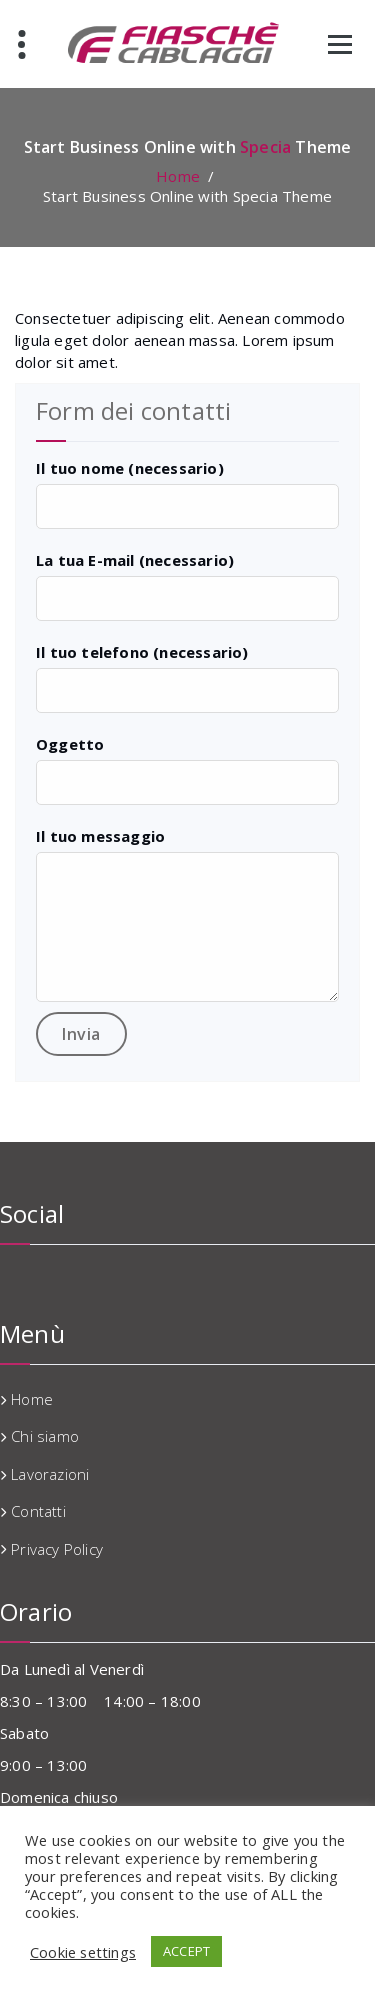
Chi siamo (45, 1436)
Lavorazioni (50, 1474)
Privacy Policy (57, 1549)
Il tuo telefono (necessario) (142, 652)
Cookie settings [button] (83, 1952)
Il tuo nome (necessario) (130, 468)
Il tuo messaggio (100, 836)
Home (178, 176)
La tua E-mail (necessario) (135, 560)
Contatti (38, 1511)
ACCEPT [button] (186, 1951)
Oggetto (70, 744)
